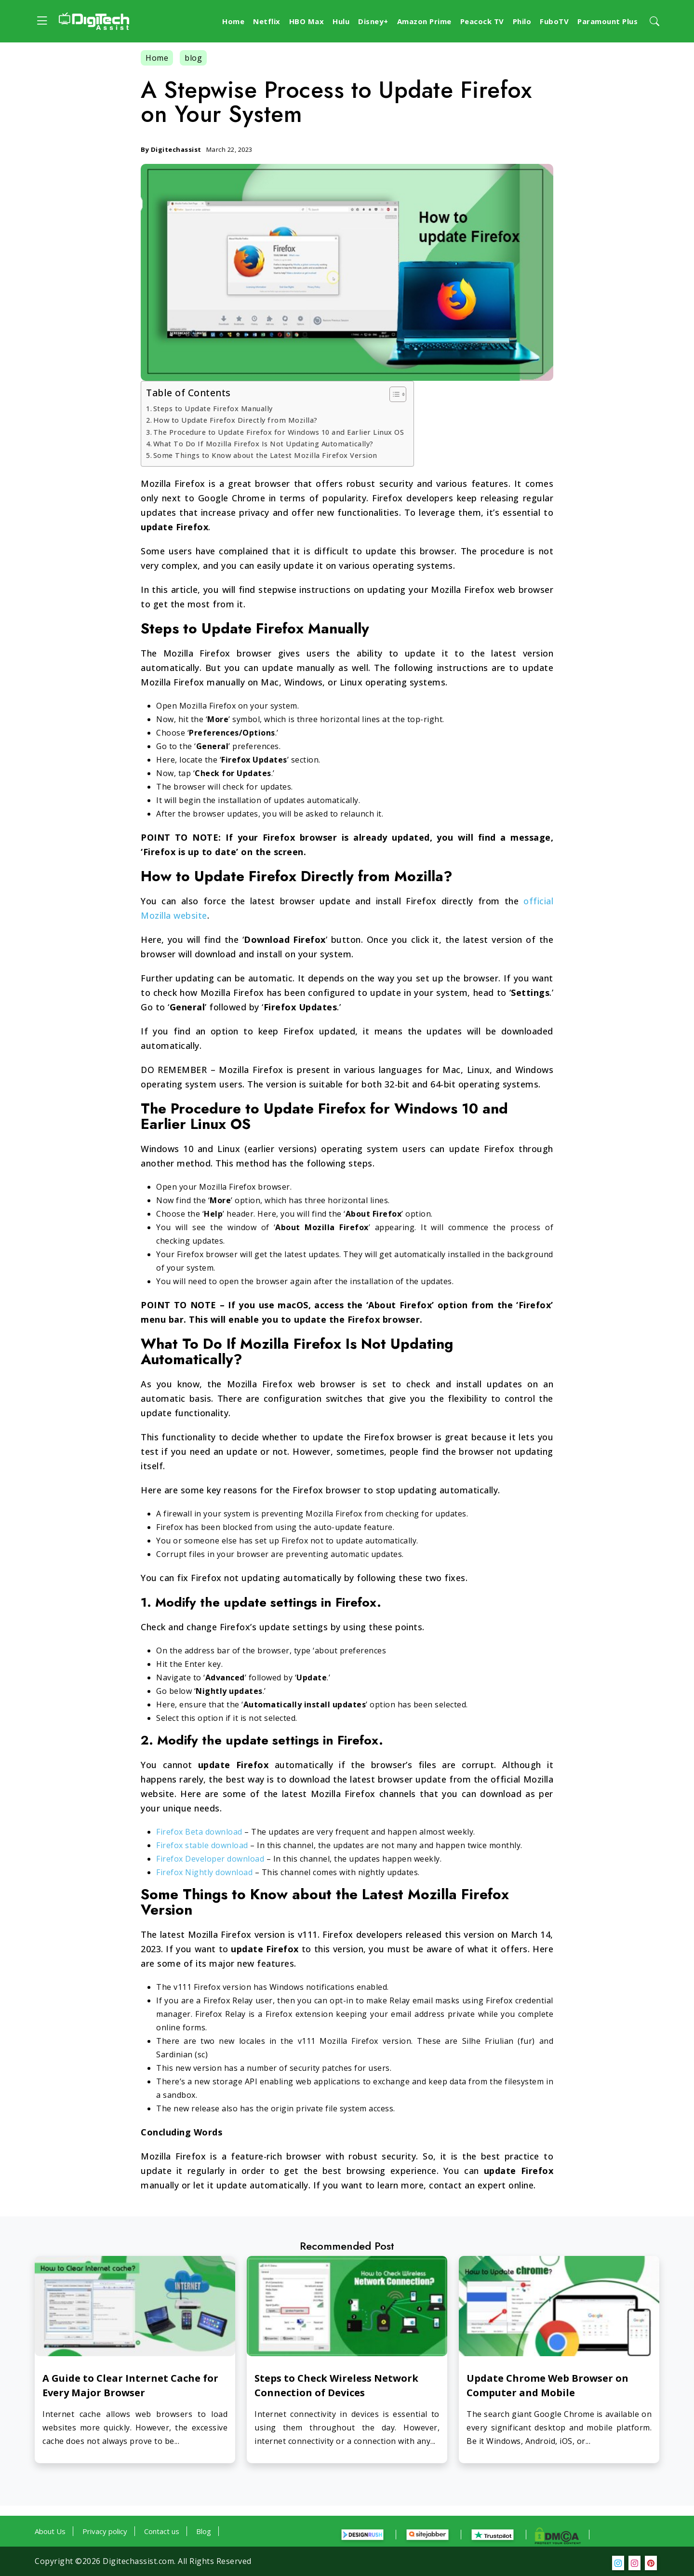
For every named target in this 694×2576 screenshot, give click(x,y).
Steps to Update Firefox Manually (213, 408)
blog (193, 58)
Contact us (161, 2531)
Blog (203, 2531)
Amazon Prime (424, 21)
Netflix (266, 21)
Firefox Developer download (210, 1858)
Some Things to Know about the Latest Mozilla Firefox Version (265, 455)
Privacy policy (104, 2531)
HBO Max (306, 21)
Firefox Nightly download (204, 1872)
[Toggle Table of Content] (393, 394)
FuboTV (554, 21)
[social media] (618, 2563)
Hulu (341, 21)
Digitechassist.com (138, 2561)
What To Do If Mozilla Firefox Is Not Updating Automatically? (263, 443)
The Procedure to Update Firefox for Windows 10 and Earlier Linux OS (278, 432)
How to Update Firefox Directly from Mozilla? (235, 420)
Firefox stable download (202, 1845)
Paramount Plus (607, 21)
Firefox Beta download (199, 1831)
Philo (522, 21)
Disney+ (373, 21)
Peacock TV (482, 21)
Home (233, 21)
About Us (50, 2531)
